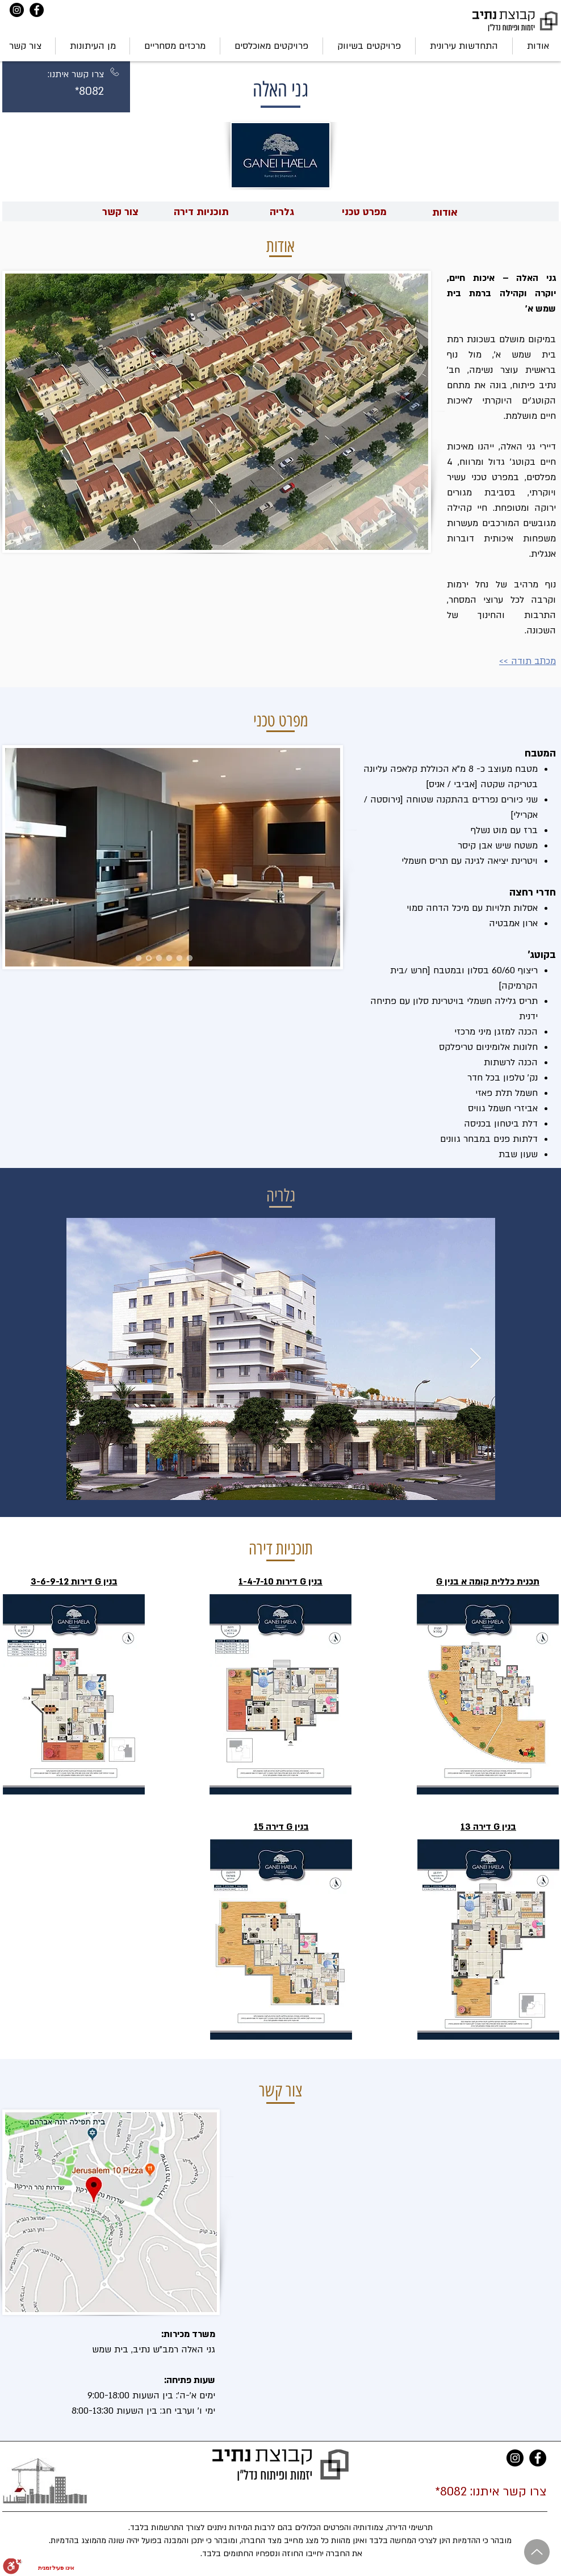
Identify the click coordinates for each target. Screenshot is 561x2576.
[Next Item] (475, 1359)
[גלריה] (281, 212)
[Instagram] (17, 10)
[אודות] (444, 213)
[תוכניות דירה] (201, 212)
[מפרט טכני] (364, 212)
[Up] (537, 2552)
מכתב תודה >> (527, 661)
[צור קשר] (120, 212)
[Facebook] (37, 10)
